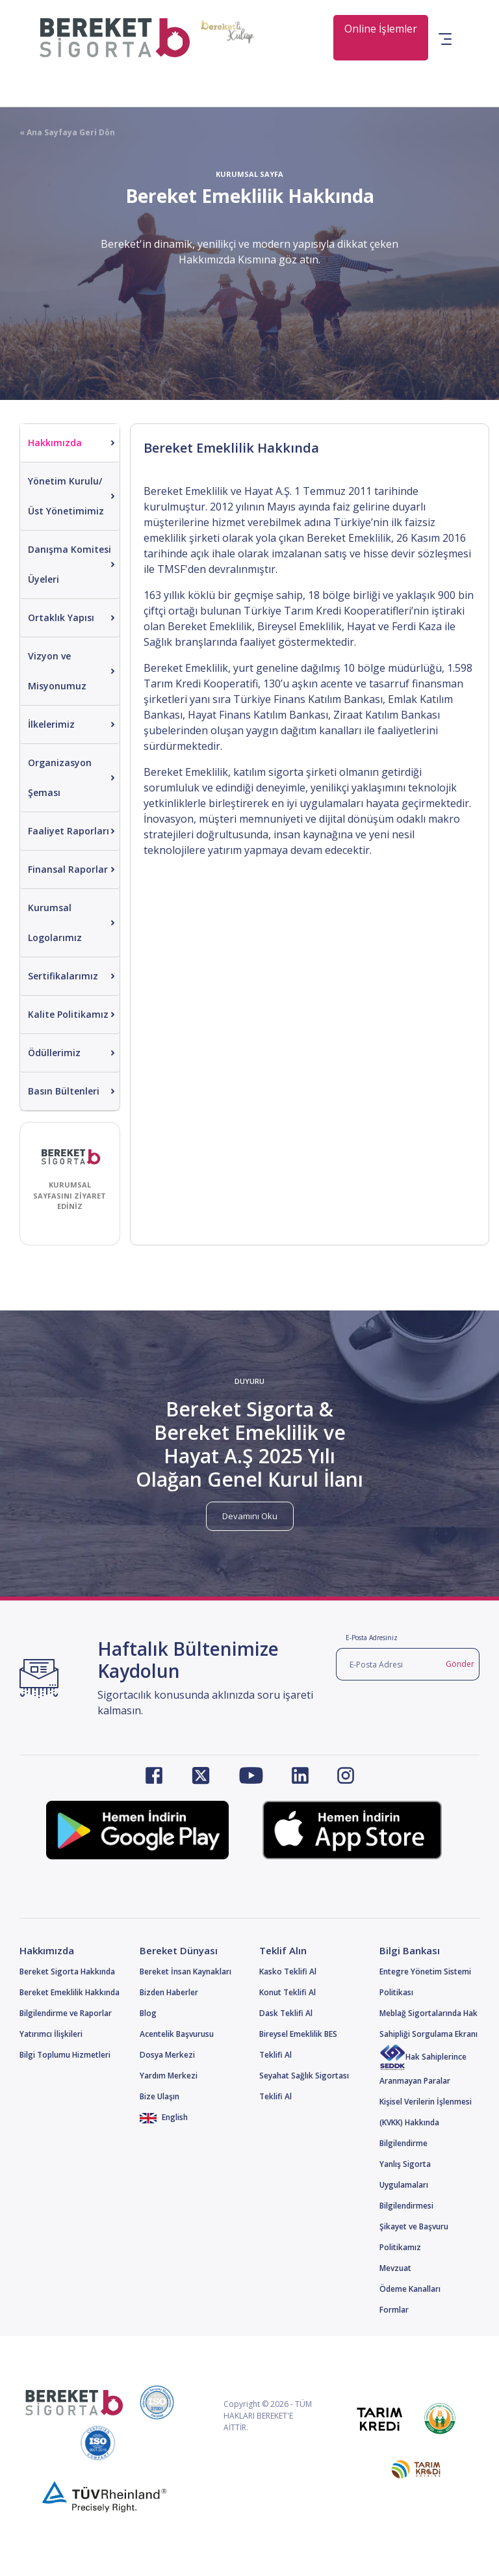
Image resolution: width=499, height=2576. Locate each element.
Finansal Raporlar (68, 869)
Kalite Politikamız (68, 1014)
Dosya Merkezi (167, 2054)
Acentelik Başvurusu (177, 2033)
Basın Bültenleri (63, 1091)
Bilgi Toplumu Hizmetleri (64, 2054)
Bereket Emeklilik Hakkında (69, 1992)
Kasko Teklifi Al (287, 1971)
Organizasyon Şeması (60, 777)
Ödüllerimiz (54, 1052)
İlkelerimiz (51, 724)
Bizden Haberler (169, 1992)
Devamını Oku (249, 1516)
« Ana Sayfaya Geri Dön (67, 132)
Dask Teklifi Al (286, 2013)
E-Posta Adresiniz (372, 1637)
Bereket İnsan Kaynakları (185, 1971)
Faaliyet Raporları (68, 831)
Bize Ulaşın (159, 2096)
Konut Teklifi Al (287, 1992)
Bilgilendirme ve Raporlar (65, 2013)
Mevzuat (395, 2268)
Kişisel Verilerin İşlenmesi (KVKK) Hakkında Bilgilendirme (425, 2122)
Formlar (394, 2309)
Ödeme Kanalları (410, 2288)
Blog (148, 2013)
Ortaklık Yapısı (61, 617)
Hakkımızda (55, 442)
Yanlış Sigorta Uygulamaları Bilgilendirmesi (406, 2184)
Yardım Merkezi (169, 2075)
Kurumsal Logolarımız (55, 922)
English (164, 2117)
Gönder (460, 1663)
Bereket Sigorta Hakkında (67, 1971)
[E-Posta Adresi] (388, 1664)
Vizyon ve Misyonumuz (57, 671)
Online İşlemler (380, 28)
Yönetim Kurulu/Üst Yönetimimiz (66, 496)
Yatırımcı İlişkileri (51, 2033)
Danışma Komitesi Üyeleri (69, 564)
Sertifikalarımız (63, 976)
